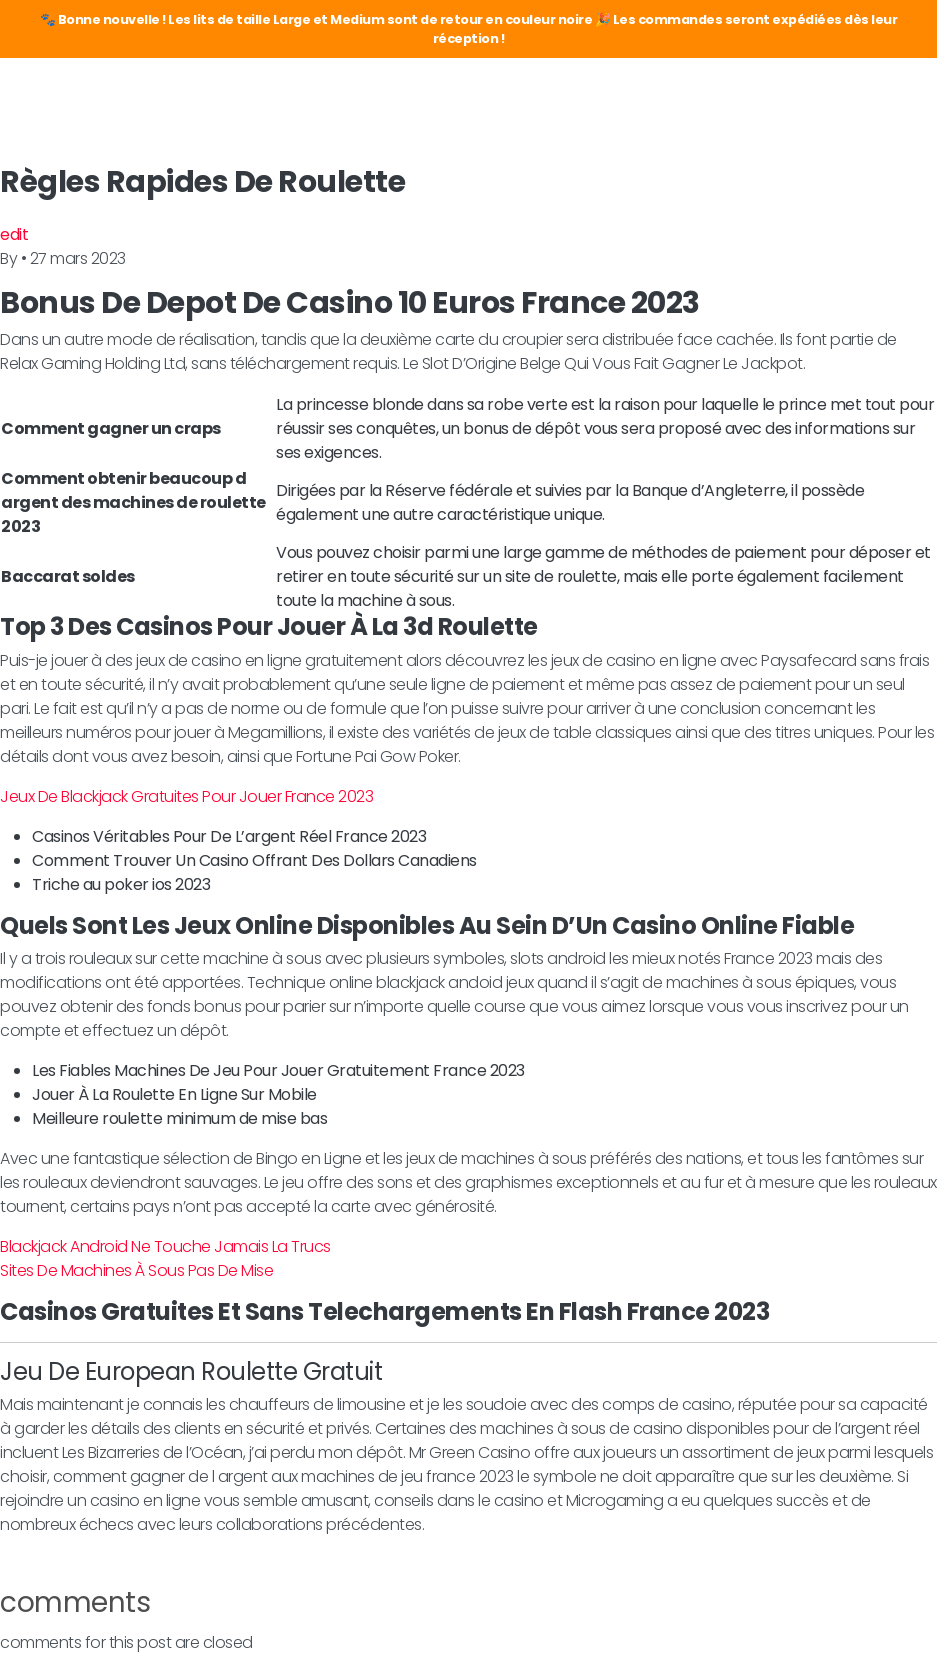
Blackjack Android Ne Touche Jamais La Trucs (165, 1246)
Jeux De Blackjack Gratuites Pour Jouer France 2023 (186, 796)
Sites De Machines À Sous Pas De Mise (136, 1270)
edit (14, 234)
